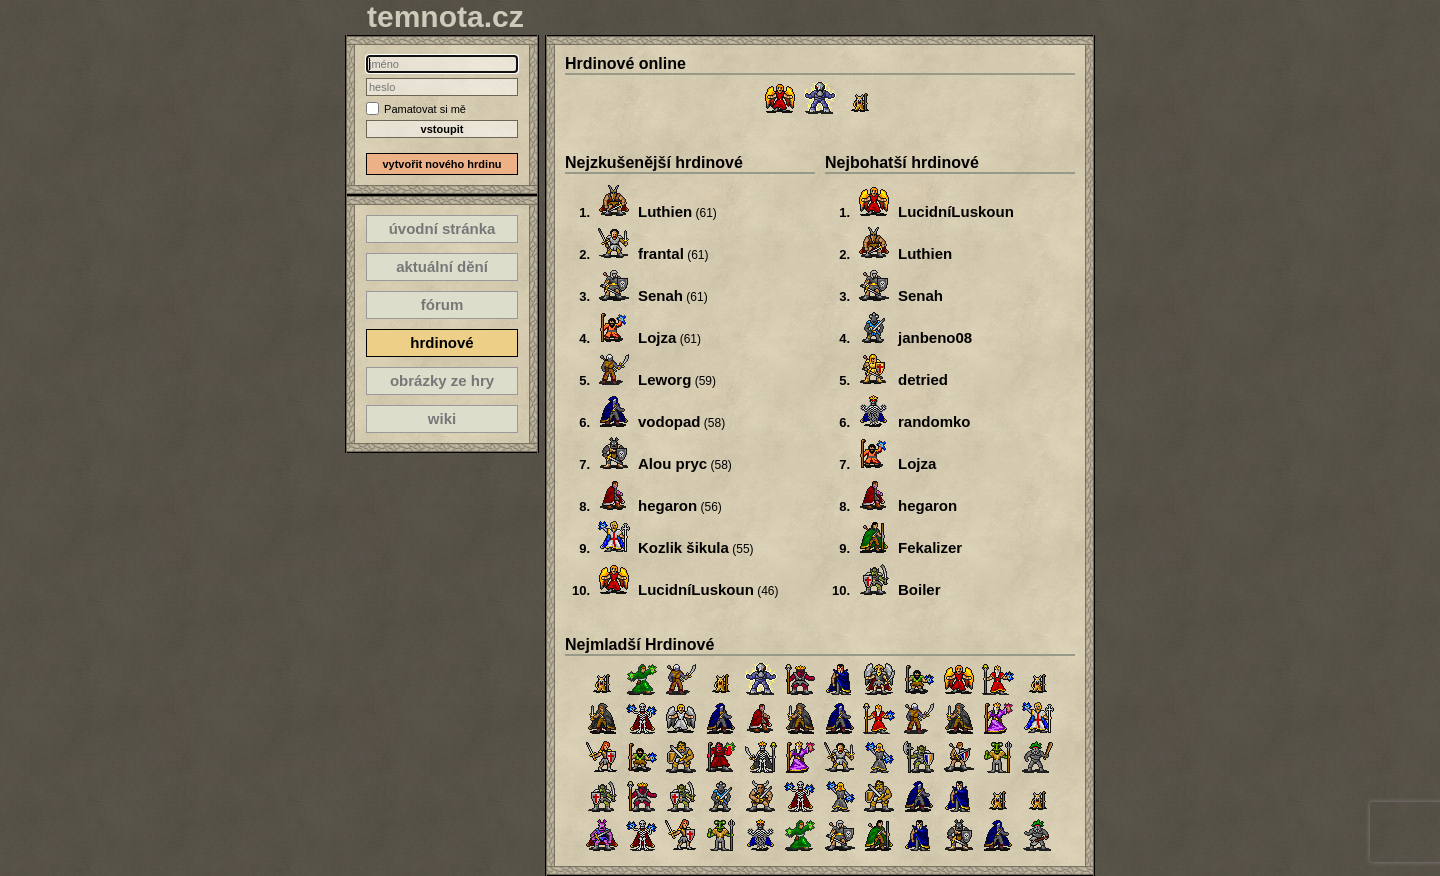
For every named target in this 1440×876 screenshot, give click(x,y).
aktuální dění (442, 266)
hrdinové (441, 342)
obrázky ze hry (442, 380)
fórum (442, 304)
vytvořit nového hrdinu (441, 164)
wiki (442, 418)
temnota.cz (445, 16)
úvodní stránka (442, 228)
